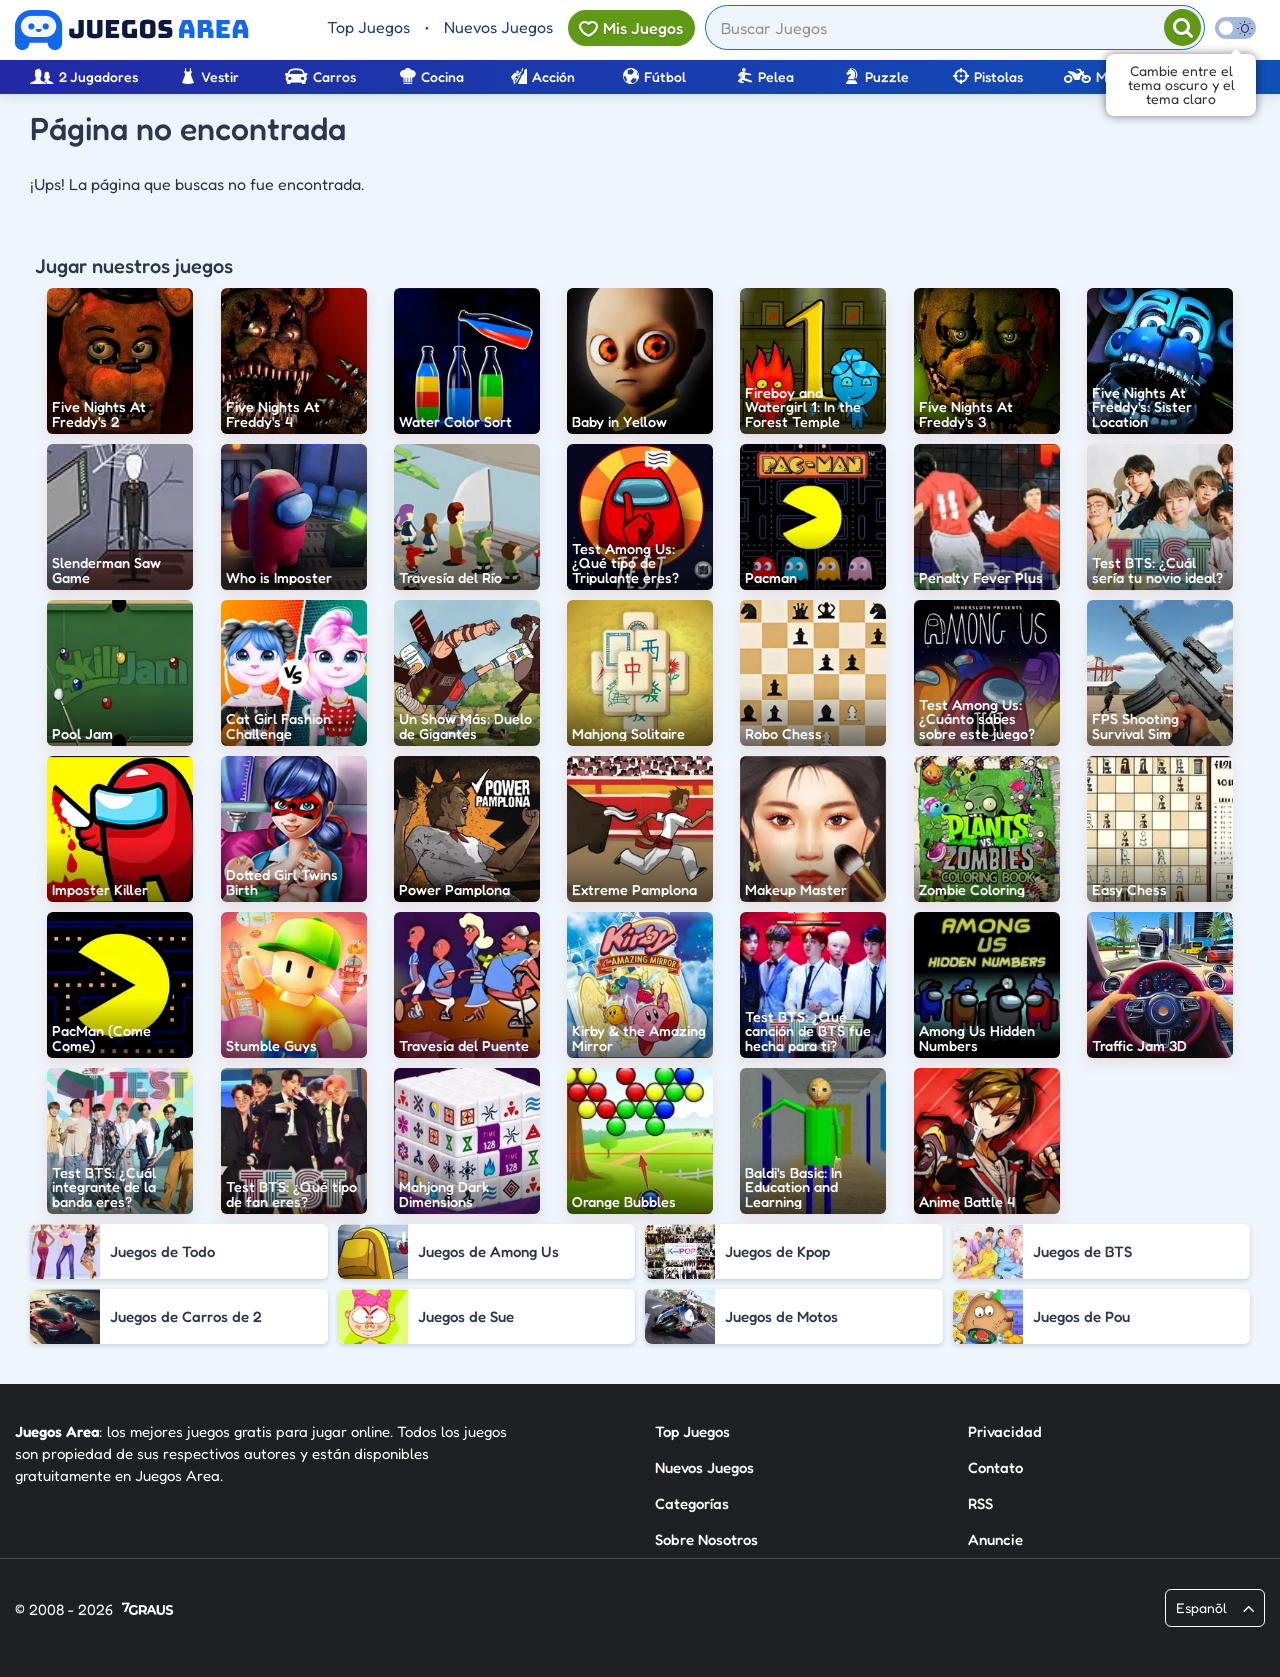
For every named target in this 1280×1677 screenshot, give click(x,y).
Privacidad (1005, 1431)
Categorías (692, 1503)
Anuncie (995, 1539)
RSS (980, 1503)
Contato (995, 1467)
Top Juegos (368, 27)
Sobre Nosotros (706, 1539)
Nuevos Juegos (498, 27)
